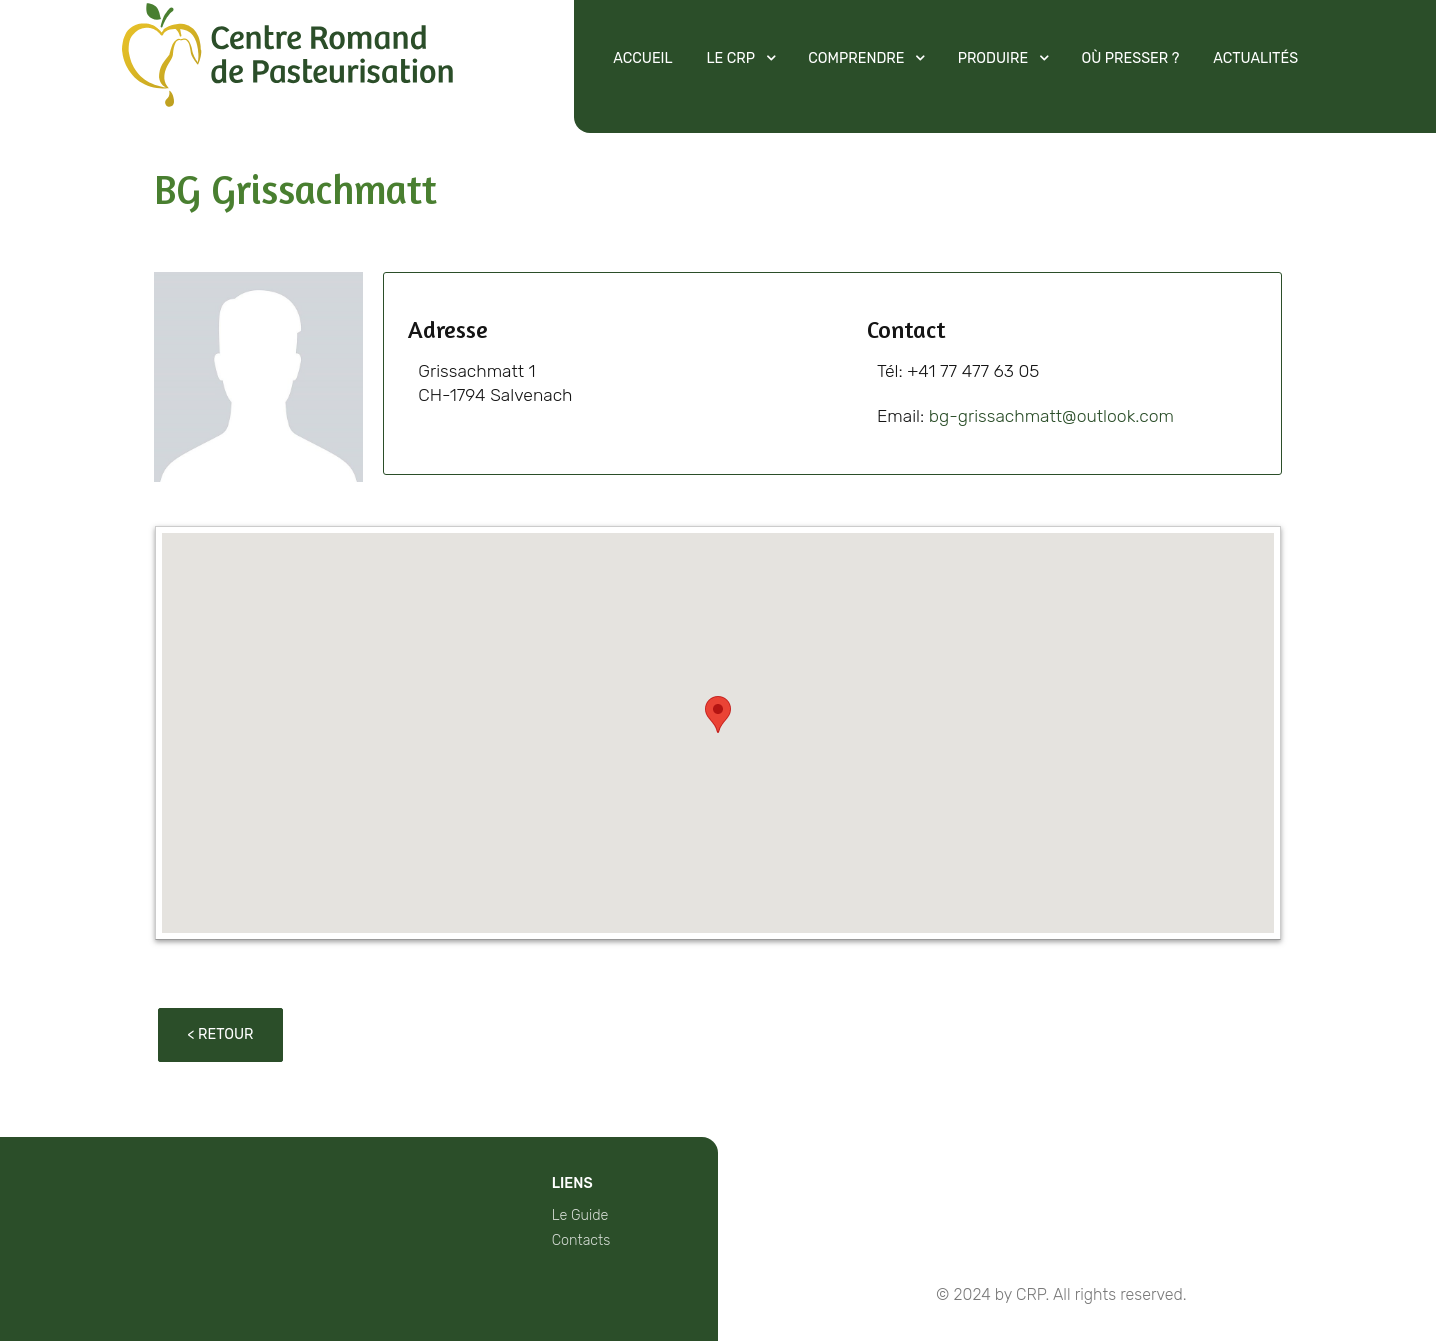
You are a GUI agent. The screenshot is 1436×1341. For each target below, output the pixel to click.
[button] (718, 714)
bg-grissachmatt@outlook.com (1051, 416)
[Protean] (287, 93)
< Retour (220, 1034)
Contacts (581, 1240)
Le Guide (580, 1215)
